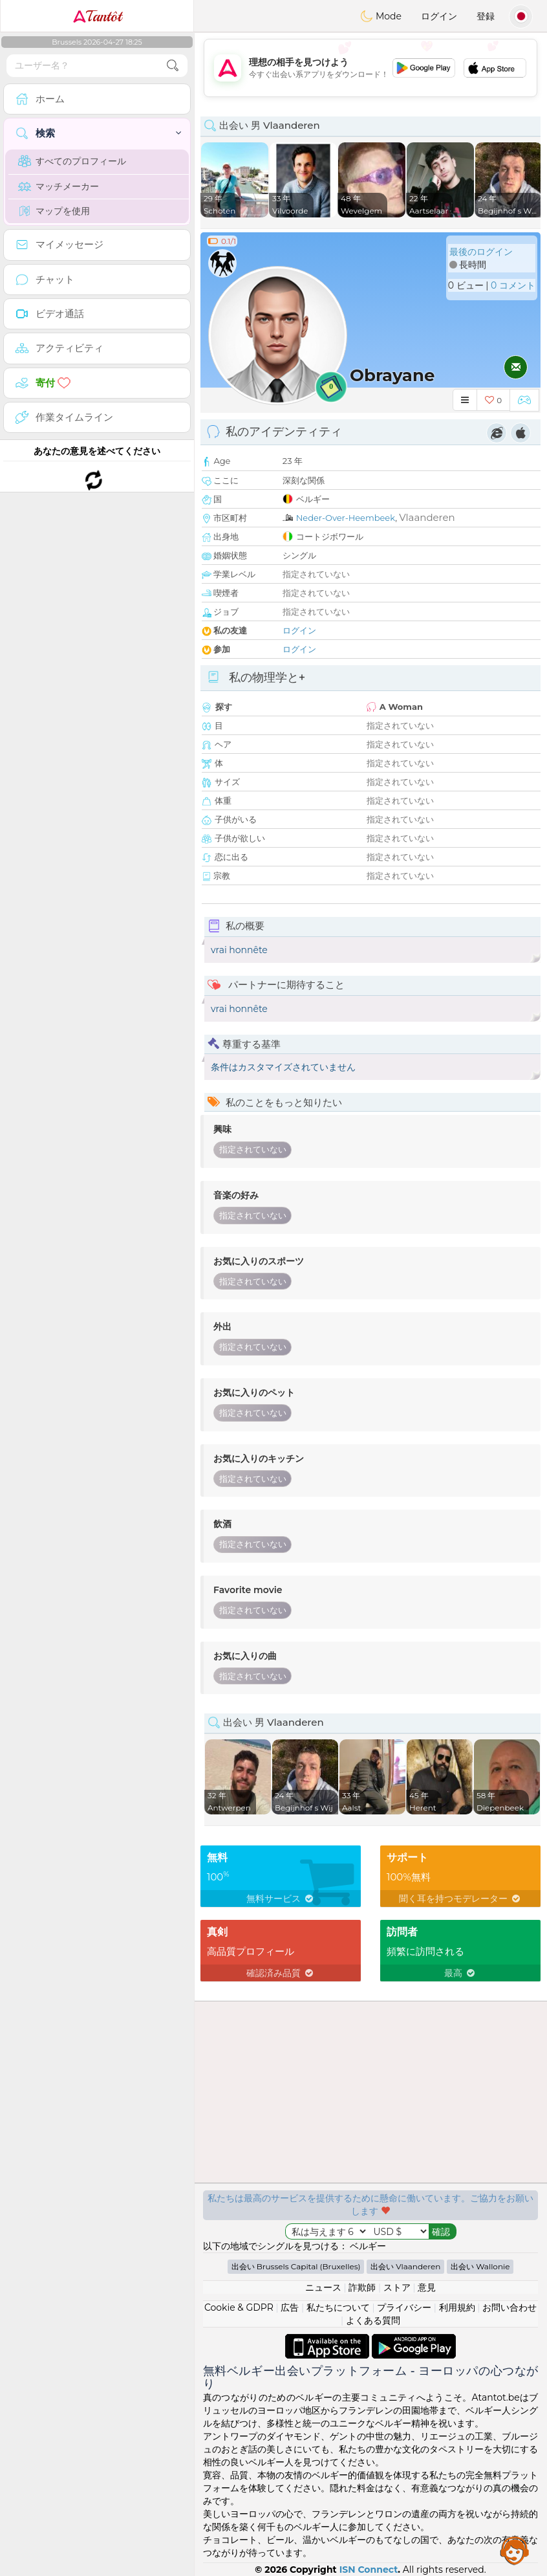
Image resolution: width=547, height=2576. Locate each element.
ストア (397, 2287)
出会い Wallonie (480, 2266)
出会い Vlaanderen (405, 2266)
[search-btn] (173, 65)
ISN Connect (368, 2569)
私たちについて (338, 2307)
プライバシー (404, 2307)
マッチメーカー (58, 186)
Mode (381, 16)
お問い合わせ (509, 2307)
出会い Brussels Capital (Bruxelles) (296, 2266)
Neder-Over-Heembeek (345, 517)
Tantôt (97, 16)
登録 (486, 16)
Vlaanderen (427, 517)
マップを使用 (54, 210)
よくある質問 (373, 2320)
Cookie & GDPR (239, 2307)
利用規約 (457, 2307)
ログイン (439, 16)
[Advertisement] (370, 68)
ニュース (323, 2287)
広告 (290, 2307)
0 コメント (513, 285)
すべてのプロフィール (72, 161)
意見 (427, 2287)
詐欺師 (362, 2287)
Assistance (514, 2550)
